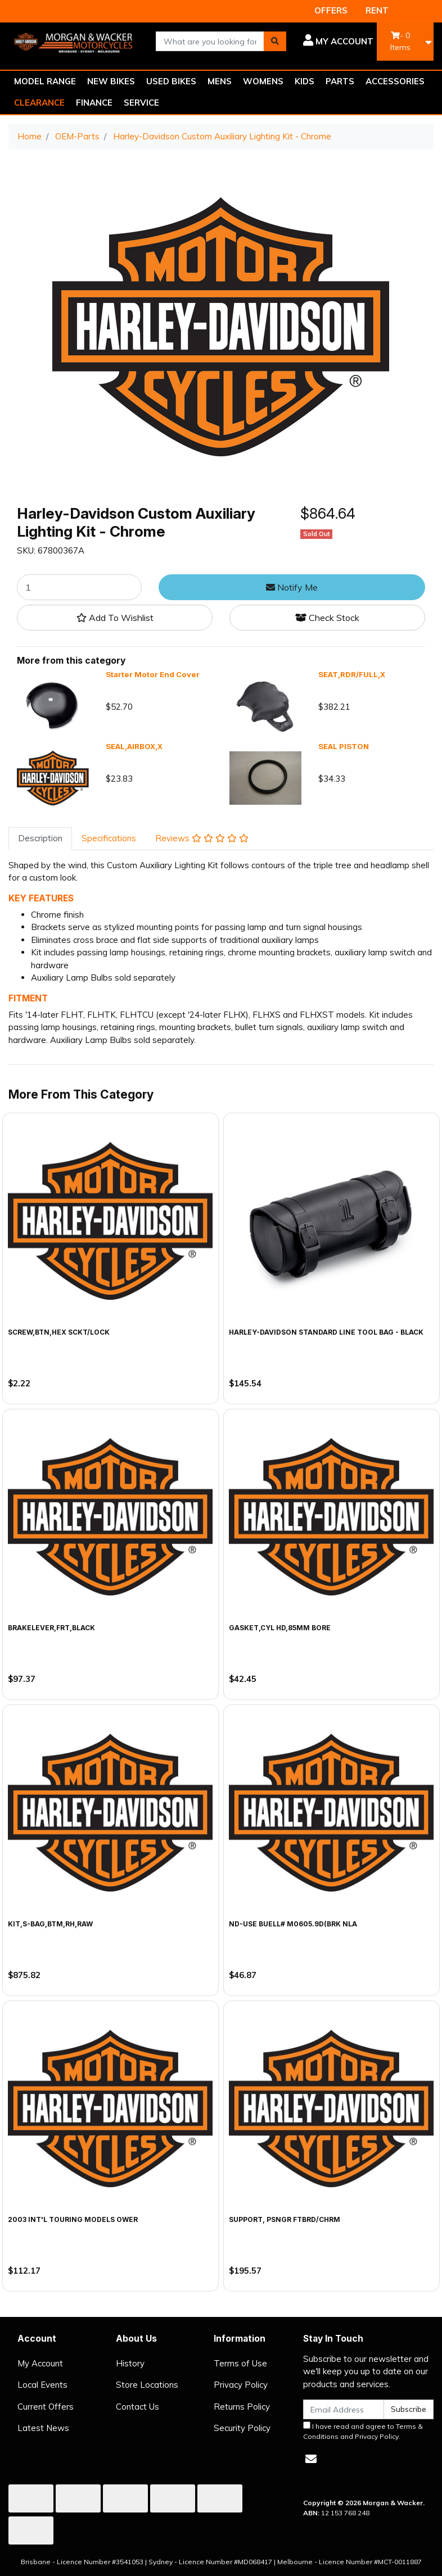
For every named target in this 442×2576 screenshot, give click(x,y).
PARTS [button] (340, 81)
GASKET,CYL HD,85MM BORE (280, 1627)
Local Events (42, 2384)
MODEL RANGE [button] (45, 81)
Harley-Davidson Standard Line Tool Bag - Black (326, 1332)
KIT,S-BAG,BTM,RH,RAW (50, 1924)
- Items (400, 41)
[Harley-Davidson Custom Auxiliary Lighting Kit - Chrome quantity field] (79, 587)
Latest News (43, 2428)
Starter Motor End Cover (153, 674)
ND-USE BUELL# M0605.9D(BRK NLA (293, 1924)
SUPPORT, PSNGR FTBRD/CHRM (284, 2219)
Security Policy (242, 2428)
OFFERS (331, 10)
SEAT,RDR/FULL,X (351, 674)
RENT (377, 10)
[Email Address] (343, 2409)
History (130, 2363)
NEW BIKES (111, 81)
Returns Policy (242, 2406)
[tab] (40, 838)
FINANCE (94, 102)
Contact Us (137, 2406)
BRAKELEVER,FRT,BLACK (51, 1627)
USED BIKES (171, 81)
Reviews (202, 838)
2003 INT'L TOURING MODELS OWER (73, 2219)
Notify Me (292, 587)
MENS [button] (220, 81)
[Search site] (275, 41)
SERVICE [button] (141, 102)
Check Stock (327, 617)
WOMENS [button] (263, 81)
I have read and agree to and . (363, 2431)
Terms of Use (240, 2363)
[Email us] (311, 2459)
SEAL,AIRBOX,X (134, 746)
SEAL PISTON (343, 746)
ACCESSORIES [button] (395, 81)
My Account (40, 2363)
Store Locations (147, 2384)
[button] (338, 41)
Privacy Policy (241, 2384)
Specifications (109, 838)
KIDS (304, 81)
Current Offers (45, 2406)
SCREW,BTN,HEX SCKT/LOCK (59, 1332)
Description (40, 838)
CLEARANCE (39, 102)
